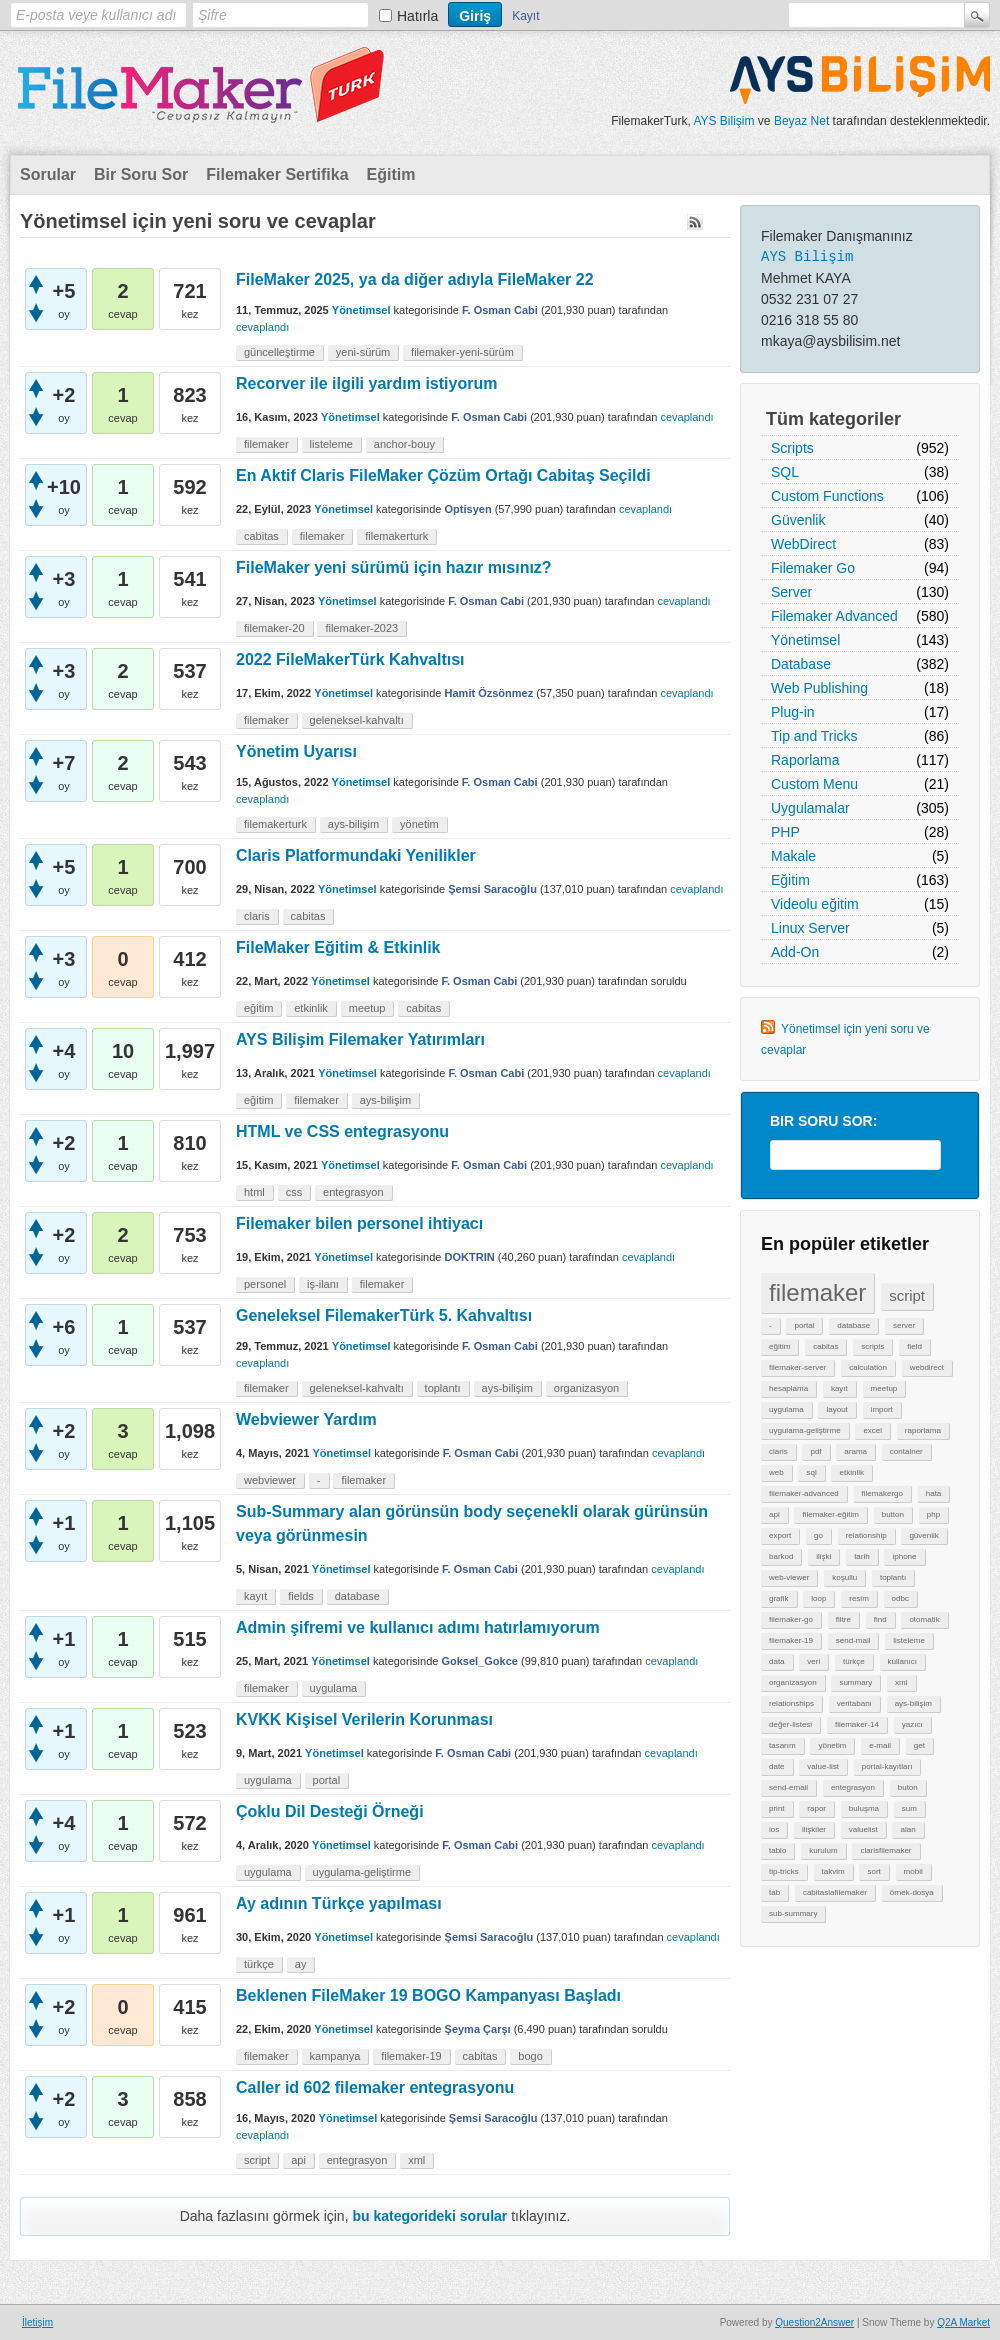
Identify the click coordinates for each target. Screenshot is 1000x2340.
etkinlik (851, 1472)
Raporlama (805, 760)
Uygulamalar (810, 808)
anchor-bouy (404, 444)
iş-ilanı (323, 1284)
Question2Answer (814, 2322)
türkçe (854, 1661)
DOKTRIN (470, 1257)
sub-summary (793, 1913)
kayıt (839, 1388)
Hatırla (417, 16)
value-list (823, 1766)
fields (301, 1596)
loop (818, 1598)
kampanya (335, 2056)
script (907, 1295)
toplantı (893, 1577)
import (882, 1409)
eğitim (779, 1346)
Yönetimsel (805, 640)
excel (872, 1430)
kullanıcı (902, 1661)
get (919, 1745)
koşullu (844, 1577)
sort (873, 1871)
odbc (900, 1598)
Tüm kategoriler (833, 419)
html (254, 1192)
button (893, 1514)
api (774, 1514)
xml (901, 1682)
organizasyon (793, 1682)
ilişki (823, 1556)
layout (836, 1409)
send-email (788, 1787)
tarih (862, 1556)
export (780, 1535)
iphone (904, 1556)
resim (859, 1598)
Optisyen (468, 509)
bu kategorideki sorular (429, 2216)
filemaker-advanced (804, 1493)
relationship (866, 1535)
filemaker (817, 1292)
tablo (777, 1850)
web (776, 1472)
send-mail (853, 1640)
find (880, 1619)
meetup (884, 1388)
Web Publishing (819, 688)
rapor (816, 1808)
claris (778, 1451)
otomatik (924, 1619)
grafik (779, 1598)
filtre (843, 1619)
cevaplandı (262, 327)
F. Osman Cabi (500, 310)
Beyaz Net (801, 121)
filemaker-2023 (361, 628)
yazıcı (912, 1724)
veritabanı (854, 1703)
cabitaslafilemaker (835, 1892)
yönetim (832, 1745)
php (933, 1514)
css (294, 1192)
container (906, 1451)
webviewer (270, 1480)
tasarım (782, 1745)
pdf (815, 1451)
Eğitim (391, 174)
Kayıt (525, 16)
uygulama (786, 1409)
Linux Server (810, 928)
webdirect (927, 1367)
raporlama (923, 1430)
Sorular (48, 174)
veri (813, 1661)
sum (909, 1808)
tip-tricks (784, 1871)
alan (907, 1829)
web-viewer (789, 1577)
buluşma (864, 1808)
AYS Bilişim (723, 121)
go (818, 1535)
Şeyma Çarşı (478, 2029)
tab (774, 1892)
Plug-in (793, 712)
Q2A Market (963, 2322)
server (904, 1325)
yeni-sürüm (363, 352)
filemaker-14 (857, 1724)
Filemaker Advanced (834, 616)
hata (934, 1493)
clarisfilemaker (885, 1850)
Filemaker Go (813, 568)
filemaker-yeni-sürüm (462, 352)
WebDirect (803, 544)
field (914, 1346)
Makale (793, 856)
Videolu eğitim (815, 904)
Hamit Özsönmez (489, 693)
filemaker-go (791, 1619)
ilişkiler (814, 1829)
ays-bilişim (913, 1703)
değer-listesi (790, 1724)
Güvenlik (798, 520)
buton (908, 1787)
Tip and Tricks (814, 736)
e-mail (880, 1745)
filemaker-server (797, 1367)
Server (791, 592)
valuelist (863, 1829)
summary (855, 1682)
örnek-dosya (912, 1892)
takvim (833, 1871)
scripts (872, 1346)
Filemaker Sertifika (277, 174)
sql (811, 1472)
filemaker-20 (274, 628)
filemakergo (882, 1493)
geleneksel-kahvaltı (357, 720)
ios (774, 1829)
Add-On (795, 952)
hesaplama (788, 1388)
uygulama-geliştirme (805, 1430)
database (853, 1325)
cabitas (825, 1346)
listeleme (909, 1640)
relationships (791, 1703)
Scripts (792, 448)
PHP (785, 832)
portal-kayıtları (887, 1766)
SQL (785, 472)
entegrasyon (853, 1787)
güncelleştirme (279, 352)
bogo (530, 2056)
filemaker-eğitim (830, 1514)
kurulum (823, 1850)
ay (301, 1964)
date (777, 1766)
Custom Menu (814, 784)
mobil (913, 1871)
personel (265, 1284)
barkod (781, 1556)
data (777, 1661)
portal (804, 1325)
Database (801, 664)
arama (855, 1451)
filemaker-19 (791, 1640)
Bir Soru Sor (141, 174)
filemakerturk (396, 536)
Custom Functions (827, 496)
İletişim (37, 2322)
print (777, 1808)
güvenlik (923, 1535)
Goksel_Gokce (479, 1661)
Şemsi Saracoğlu (492, 889)
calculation (868, 1367)
